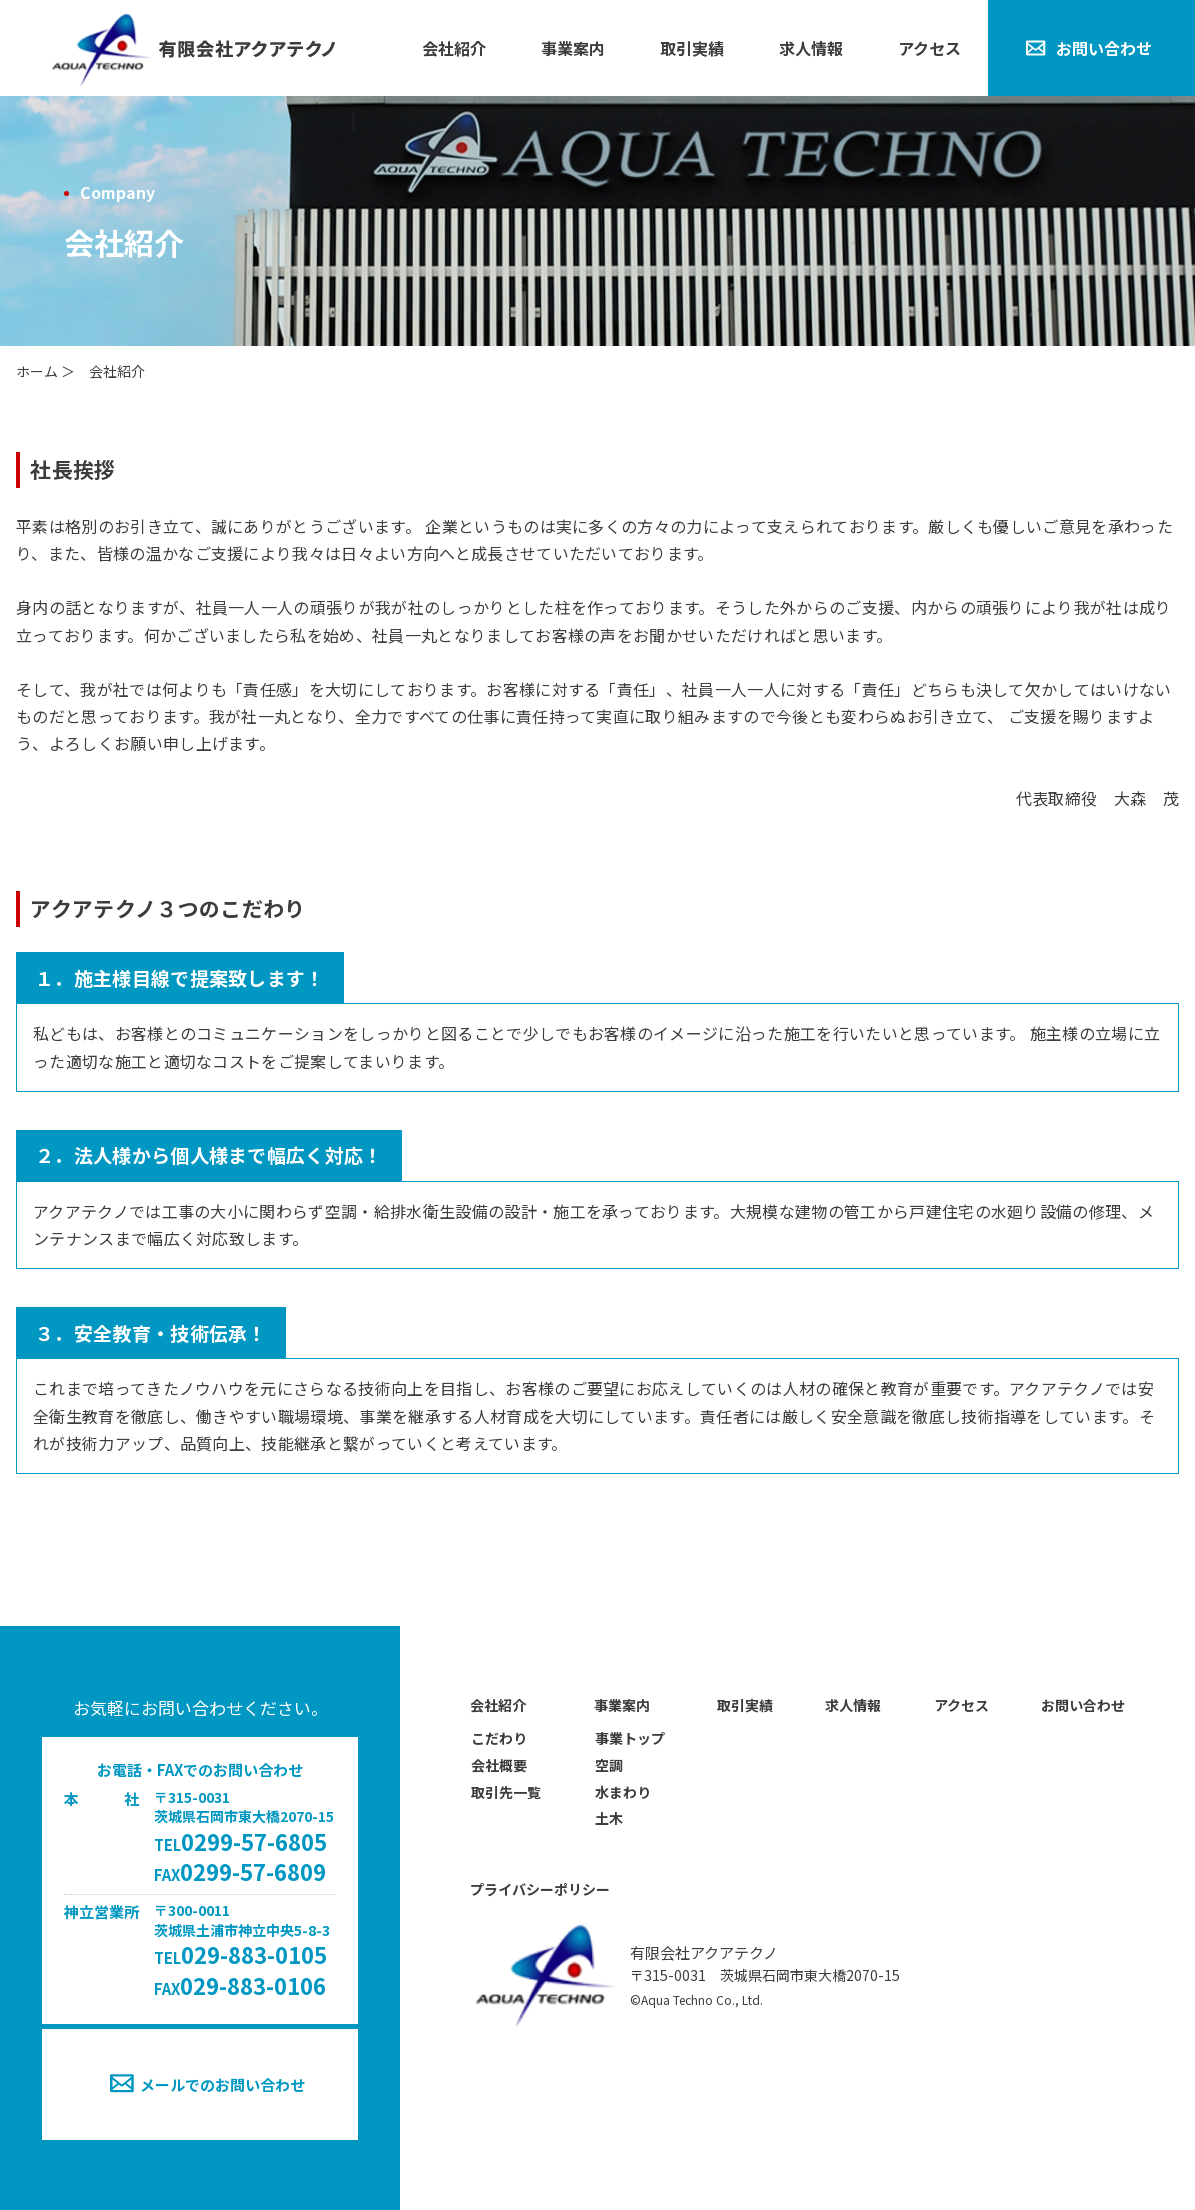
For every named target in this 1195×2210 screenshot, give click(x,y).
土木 (609, 1818)
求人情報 (811, 48)
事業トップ (630, 1738)
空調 (609, 1765)
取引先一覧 (506, 1792)
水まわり (623, 1792)
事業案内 (573, 48)
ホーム (37, 371)
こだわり (499, 1738)
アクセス (929, 48)
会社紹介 (454, 48)
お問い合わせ (1104, 48)
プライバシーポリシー (540, 1889)
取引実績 (692, 48)
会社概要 (499, 1765)
